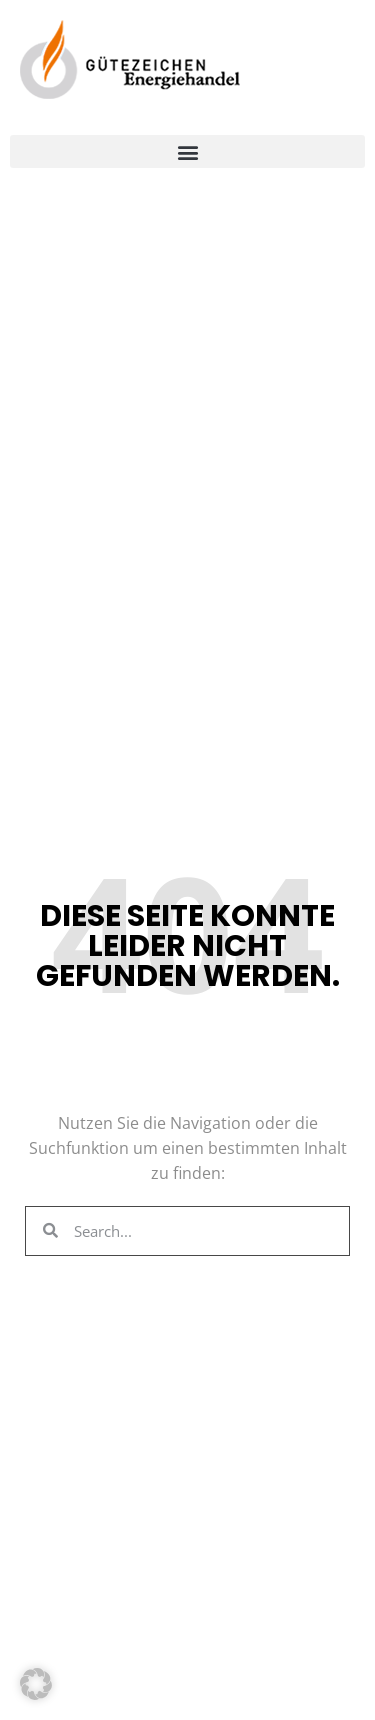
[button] (187, 151)
